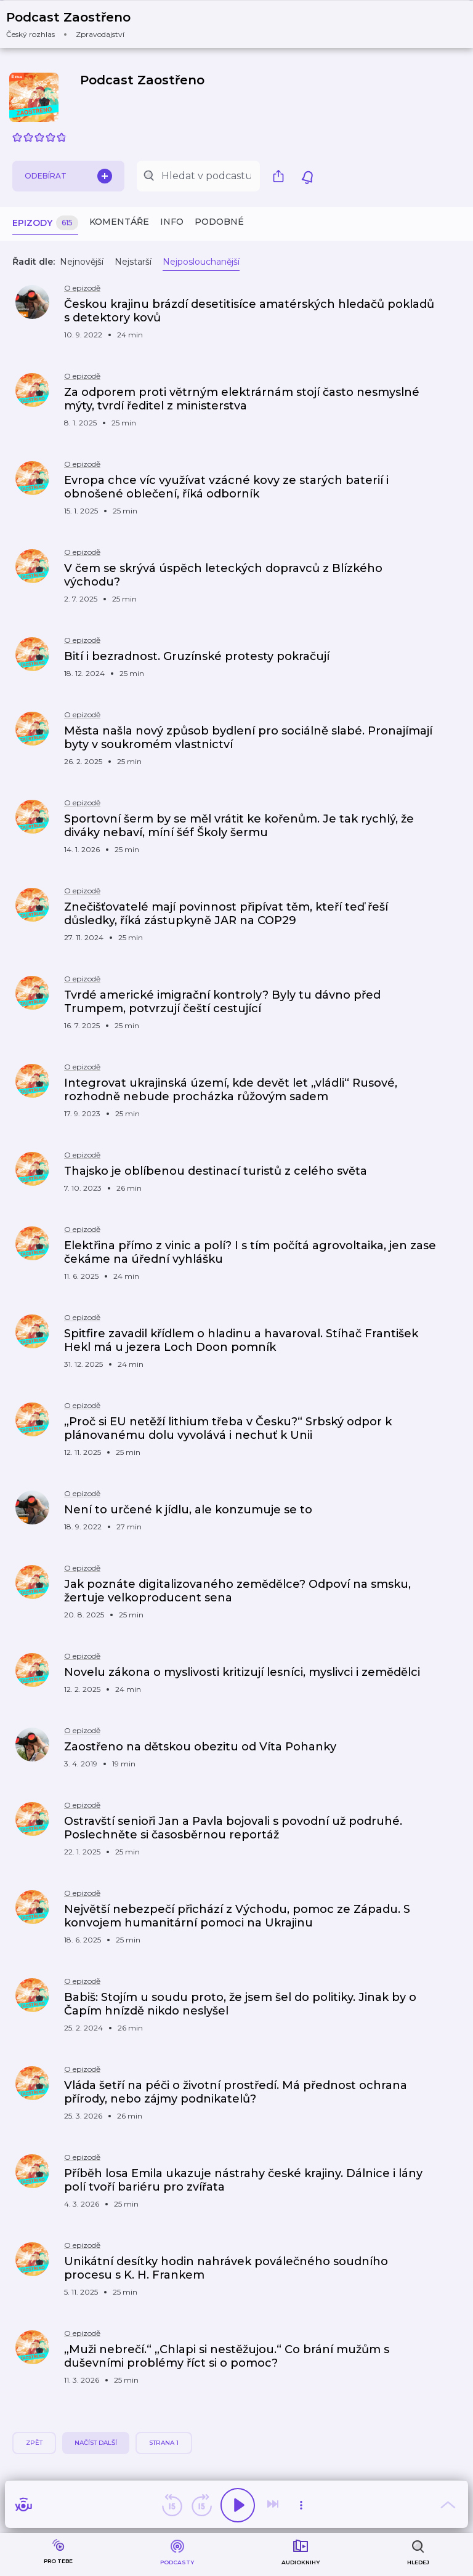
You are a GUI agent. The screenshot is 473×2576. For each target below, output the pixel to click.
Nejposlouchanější (201, 261)
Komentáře (119, 221)
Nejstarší (133, 261)
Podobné (219, 221)
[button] (76, 24)
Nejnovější (81, 261)
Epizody (45, 223)
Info (172, 221)
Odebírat (68, 176)
